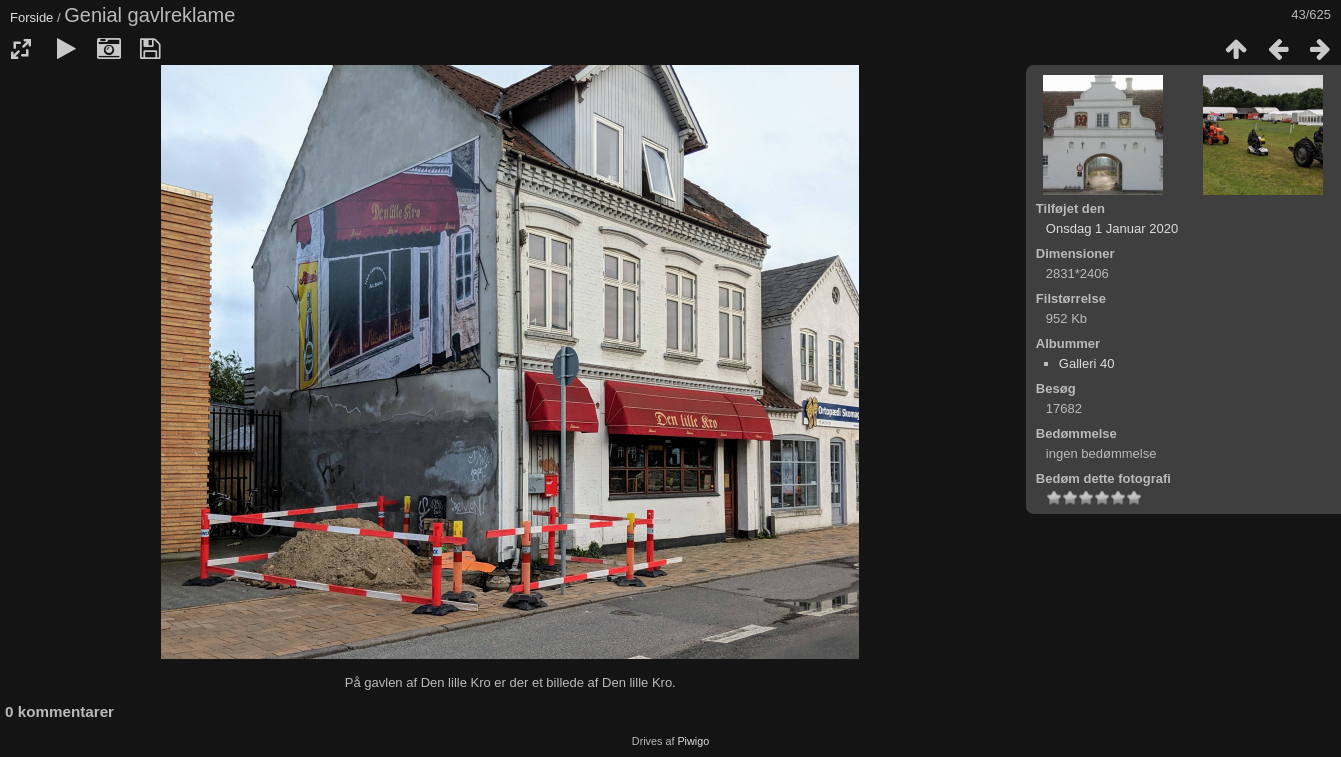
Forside (31, 17)
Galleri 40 (1087, 363)
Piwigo (693, 741)
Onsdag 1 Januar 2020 (1112, 228)
